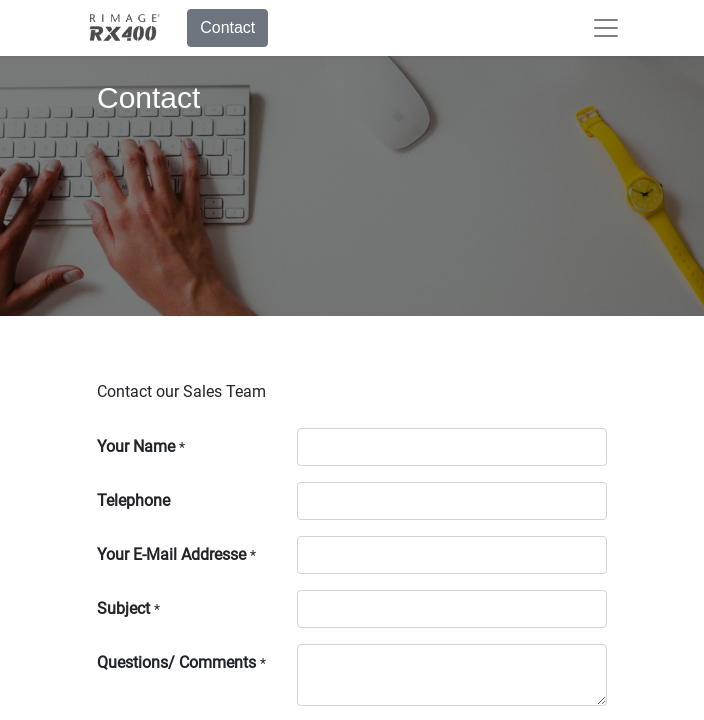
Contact (227, 27)
